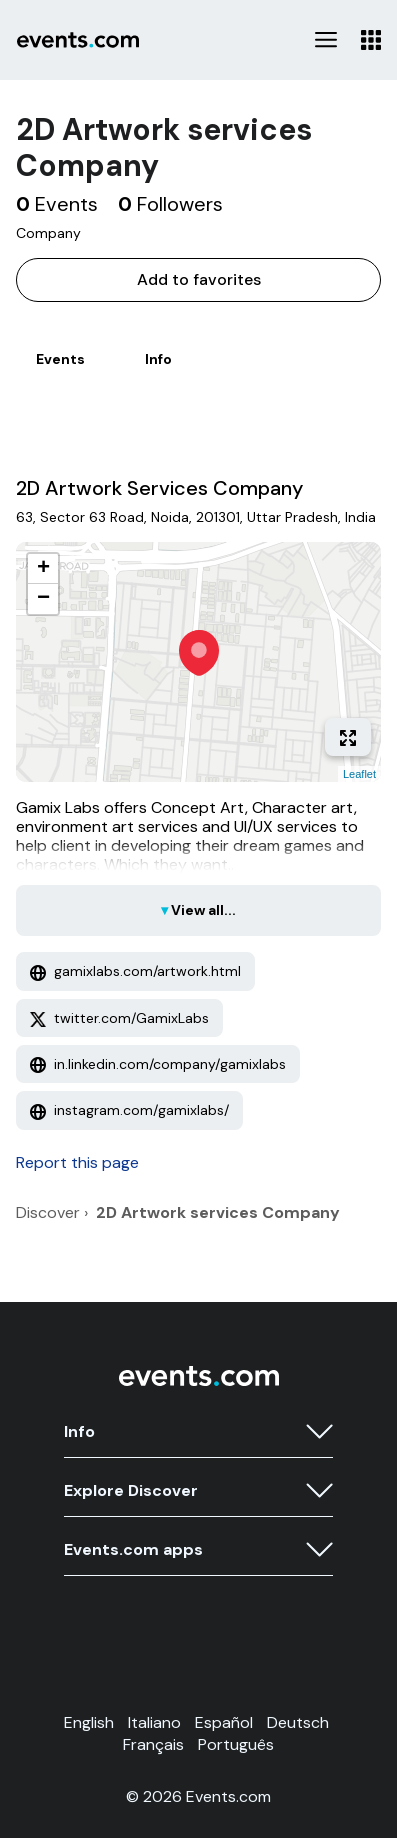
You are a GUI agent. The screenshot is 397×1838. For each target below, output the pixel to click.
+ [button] (43, 569)
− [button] (43, 599)
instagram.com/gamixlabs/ (129, 1110)
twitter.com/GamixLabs (119, 1018)
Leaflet (359, 774)
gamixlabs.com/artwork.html (135, 971)
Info (158, 359)
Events (60, 359)
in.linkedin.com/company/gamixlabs (158, 1064)
